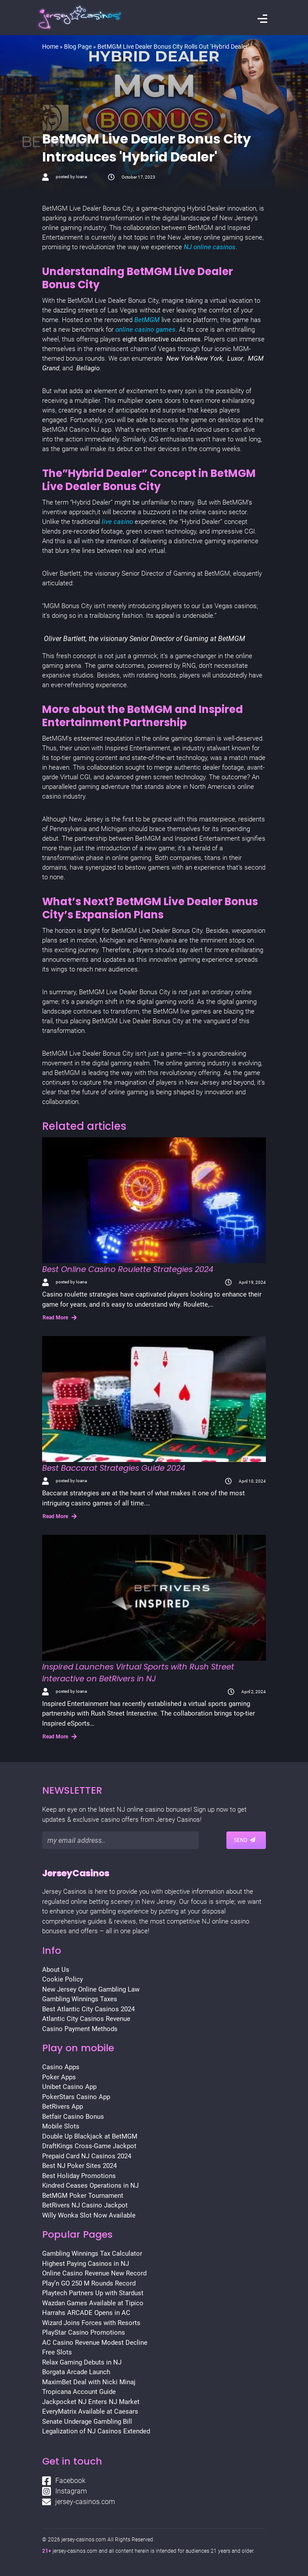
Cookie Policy (62, 1979)
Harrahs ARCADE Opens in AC (86, 2313)
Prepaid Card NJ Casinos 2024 (86, 2156)
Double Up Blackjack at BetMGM (89, 2136)
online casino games (145, 329)
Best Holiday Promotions (79, 2176)
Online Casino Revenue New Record (94, 2273)
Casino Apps (60, 2067)
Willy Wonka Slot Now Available (89, 2215)
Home (50, 46)
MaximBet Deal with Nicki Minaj (89, 2382)
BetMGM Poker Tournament (82, 2196)
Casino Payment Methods (80, 2029)
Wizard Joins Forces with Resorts (91, 2323)
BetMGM (147, 320)
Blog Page (78, 46)
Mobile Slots (60, 2126)
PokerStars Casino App (76, 2097)
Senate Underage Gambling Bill (87, 2422)
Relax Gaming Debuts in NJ (82, 2362)
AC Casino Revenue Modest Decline (94, 2343)
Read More (60, 1318)
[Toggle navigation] (262, 20)
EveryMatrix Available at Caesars (90, 2411)
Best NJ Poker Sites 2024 (79, 2166)
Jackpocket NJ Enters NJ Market (91, 2402)
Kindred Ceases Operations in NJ (90, 2185)
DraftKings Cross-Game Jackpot (89, 2146)
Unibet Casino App (69, 2087)
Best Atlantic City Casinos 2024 (88, 2009)
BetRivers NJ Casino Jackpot (85, 2205)
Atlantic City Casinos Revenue (86, 2019)
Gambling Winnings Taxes (79, 1999)
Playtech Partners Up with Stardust (92, 2293)
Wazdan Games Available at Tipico (92, 2303)
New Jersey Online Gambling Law (91, 1989)
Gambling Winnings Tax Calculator (92, 2253)
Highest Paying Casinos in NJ (85, 2264)
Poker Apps (59, 2077)
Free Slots (57, 2352)
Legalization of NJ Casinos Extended (96, 2431)
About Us (55, 1970)
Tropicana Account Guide (79, 2392)
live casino (116, 522)
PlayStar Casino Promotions (83, 2332)
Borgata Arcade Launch (76, 2372)
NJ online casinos (210, 247)
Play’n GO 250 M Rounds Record (89, 2283)
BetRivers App (62, 2106)
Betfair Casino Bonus (73, 2117)
